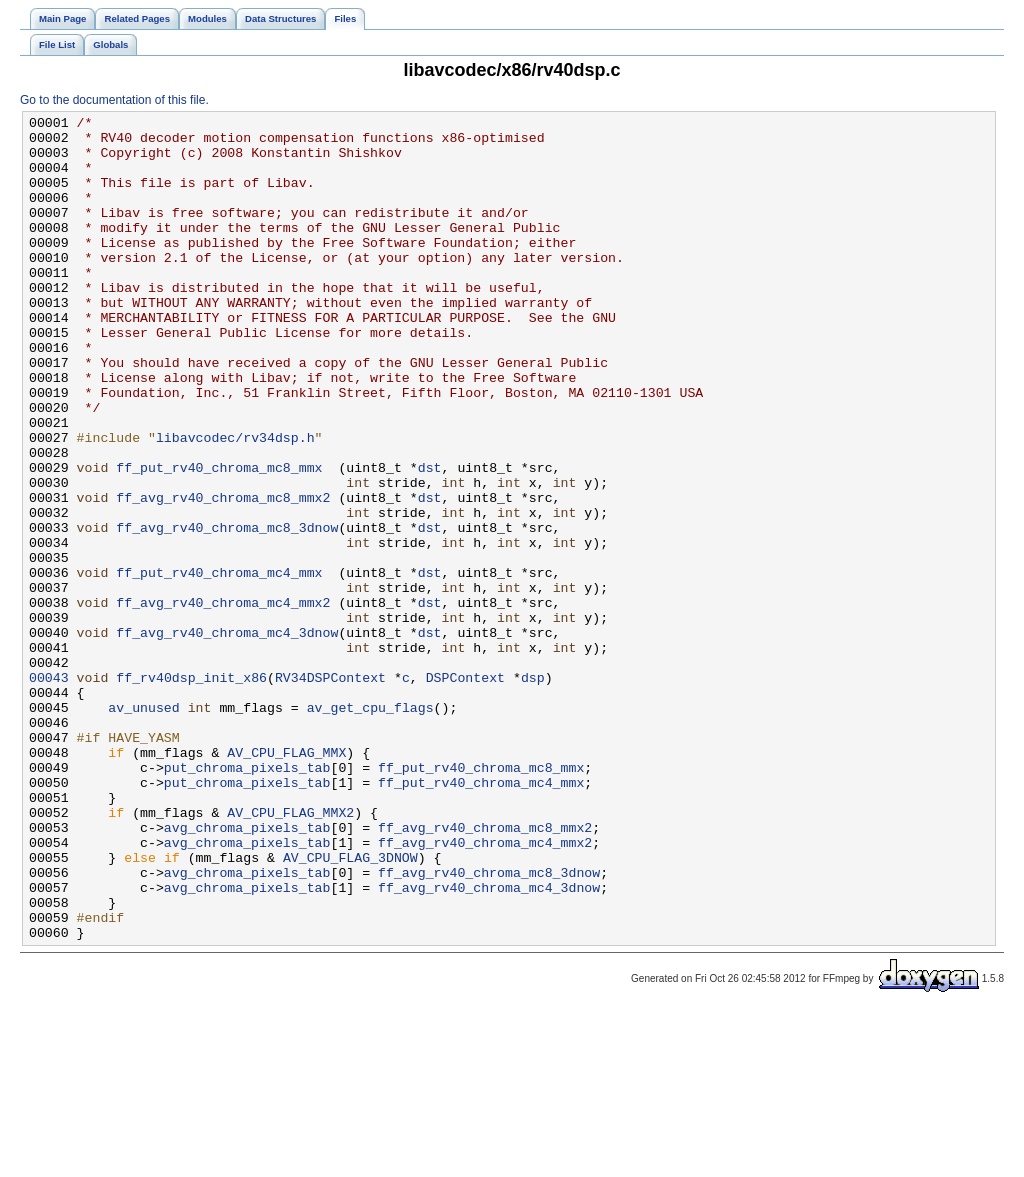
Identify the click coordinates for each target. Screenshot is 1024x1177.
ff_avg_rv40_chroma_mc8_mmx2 (223, 575)
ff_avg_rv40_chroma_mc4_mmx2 (223, 701)
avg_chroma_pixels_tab (247, 971)
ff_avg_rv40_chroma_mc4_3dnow (227, 737)
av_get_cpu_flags (370, 827)
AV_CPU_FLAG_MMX (286, 881)
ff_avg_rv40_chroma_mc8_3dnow (227, 611)
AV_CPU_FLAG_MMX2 (290, 953)
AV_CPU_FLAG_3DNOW (350, 1007)
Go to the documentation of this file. (114, 100)
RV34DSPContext (330, 791)
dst (430, 539)
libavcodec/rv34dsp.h (235, 503)
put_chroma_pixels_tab (247, 899)
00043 (49, 791)
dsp (533, 791)
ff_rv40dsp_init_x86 (191, 791)
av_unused (143, 827)
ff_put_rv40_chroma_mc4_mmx (219, 665)
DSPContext (465, 791)
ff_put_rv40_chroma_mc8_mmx (219, 539)
